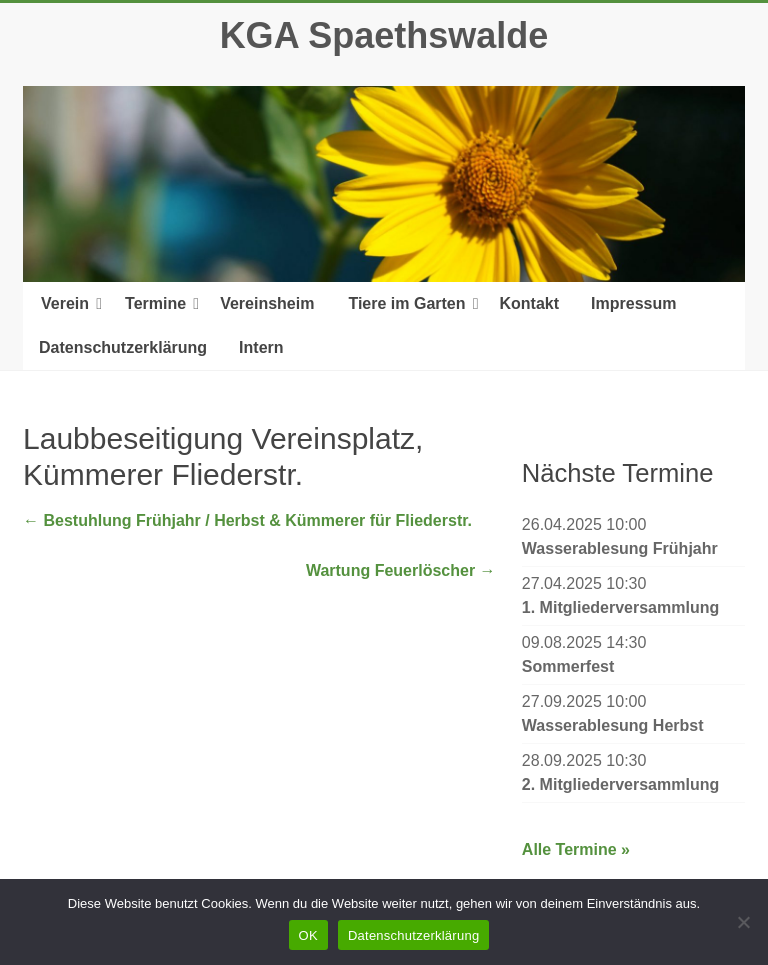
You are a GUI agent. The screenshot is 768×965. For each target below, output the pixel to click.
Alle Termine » (576, 849)
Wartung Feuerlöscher (401, 570)
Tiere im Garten (406, 303)
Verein (65, 303)
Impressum (633, 303)
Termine (155, 303)
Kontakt (530, 303)
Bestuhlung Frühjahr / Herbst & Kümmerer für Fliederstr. (247, 520)
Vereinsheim (267, 303)
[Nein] (743, 922)
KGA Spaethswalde (384, 35)
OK (308, 935)
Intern (261, 347)
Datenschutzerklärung (123, 347)
